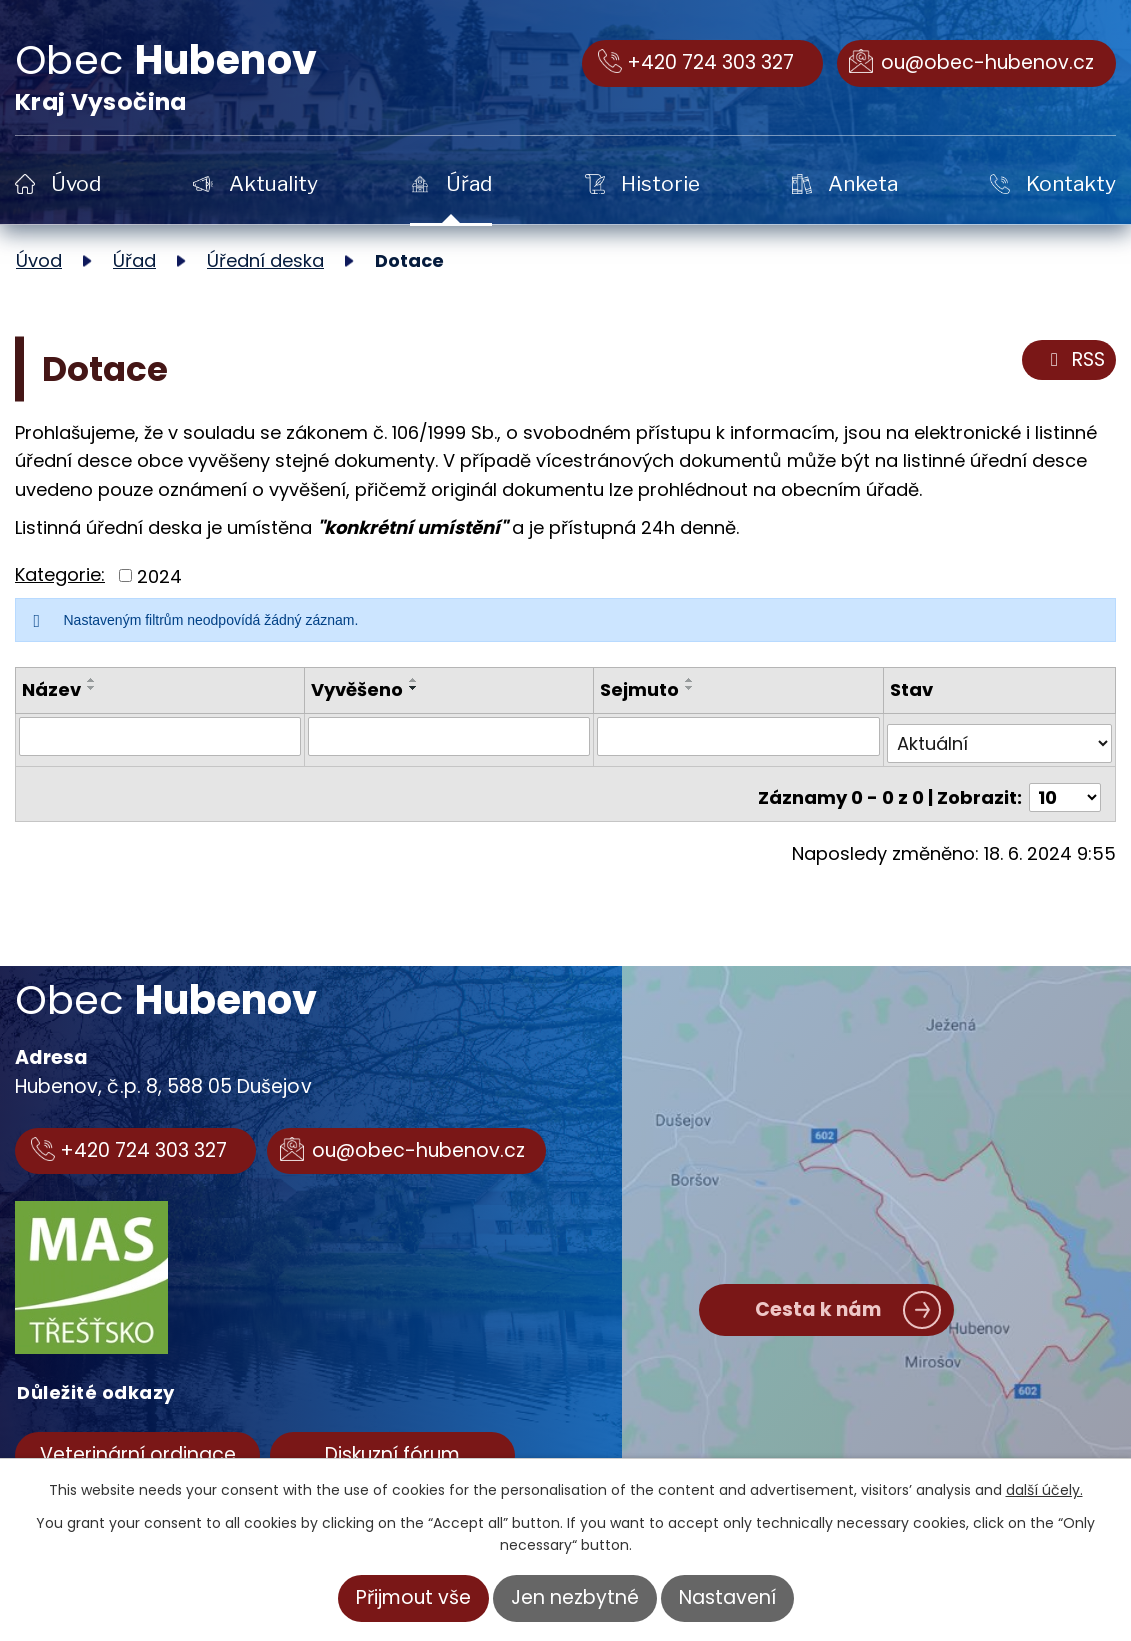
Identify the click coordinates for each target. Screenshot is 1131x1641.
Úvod (76, 183)
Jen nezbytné (575, 1597)
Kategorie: (60, 574)
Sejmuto (640, 689)
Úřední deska (265, 260)
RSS (1074, 360)
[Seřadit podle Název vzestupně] (92, 680)
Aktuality (273, 183)
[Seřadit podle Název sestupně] (92, 688)
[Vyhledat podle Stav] (999, 736)
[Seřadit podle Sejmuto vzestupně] (691, 680)
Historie (660, 183)
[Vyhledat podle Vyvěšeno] (449, 736)
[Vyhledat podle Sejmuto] (739, 736)
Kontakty (1071, 183)
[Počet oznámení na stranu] (1065, 782)
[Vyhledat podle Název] (160, 736)
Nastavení (727, 1597)
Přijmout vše (413, 1597)
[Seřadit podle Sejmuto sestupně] (691, 688)
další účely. (1044, 1490)
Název (51, 689)
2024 (159, 575)
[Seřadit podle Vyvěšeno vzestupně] (414, 680)
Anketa (863, 183)
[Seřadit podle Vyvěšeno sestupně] (414, 688)
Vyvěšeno (357, 689)
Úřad (469, 183)
